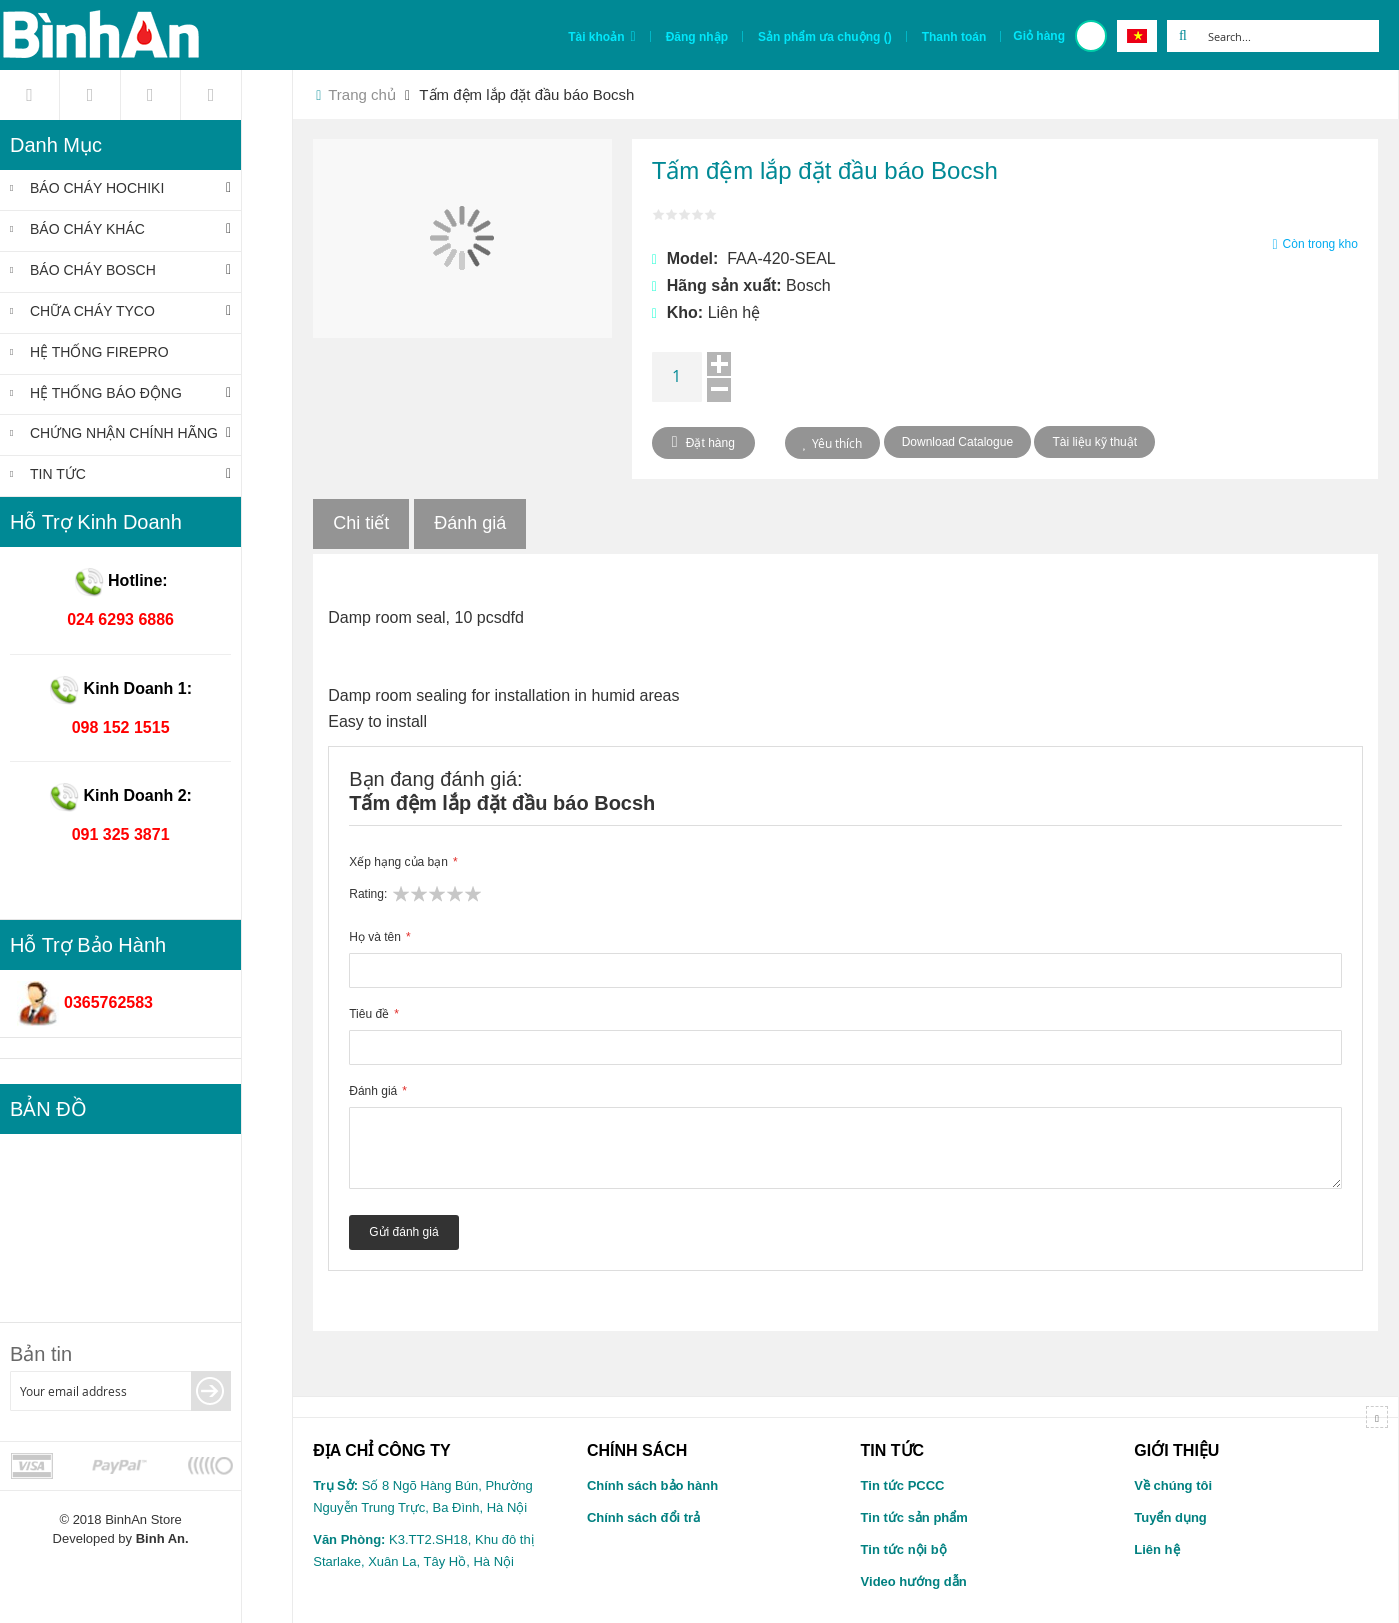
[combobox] (1289, 36)
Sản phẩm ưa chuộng (825, 37)
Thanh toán (954, 37)
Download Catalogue (957, 442)
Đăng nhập (697, 37)
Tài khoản (596, 37)
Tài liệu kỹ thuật (1094, 442)
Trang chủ (362, 94)
